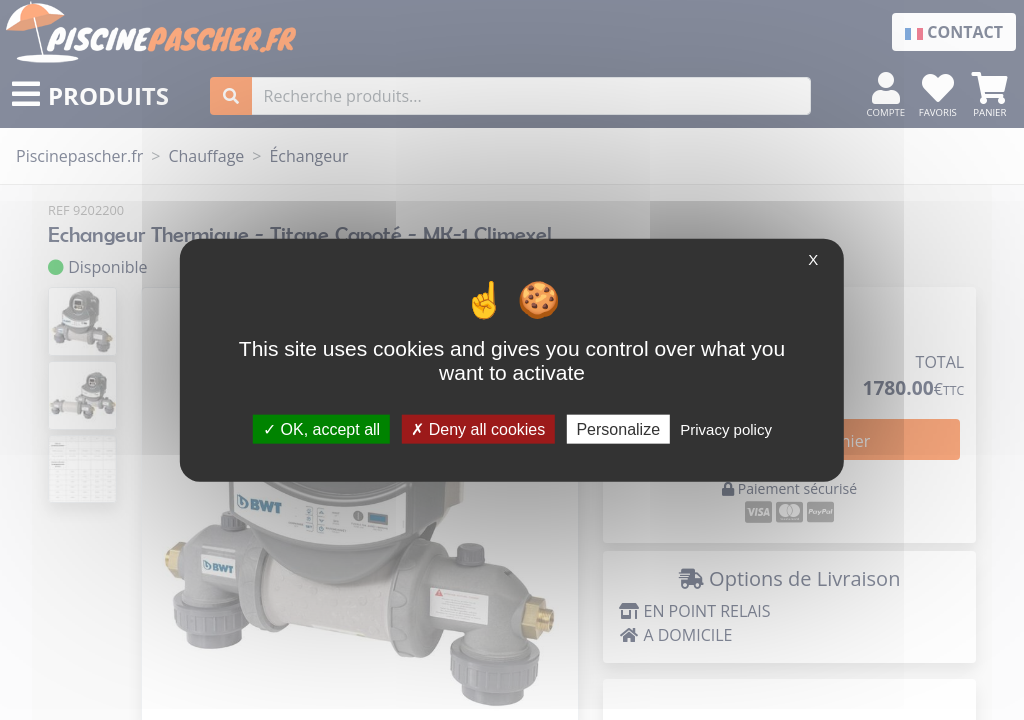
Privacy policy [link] (726, 428)
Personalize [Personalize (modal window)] (618, 428)
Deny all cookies (478, 428)
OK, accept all (321, 428)
